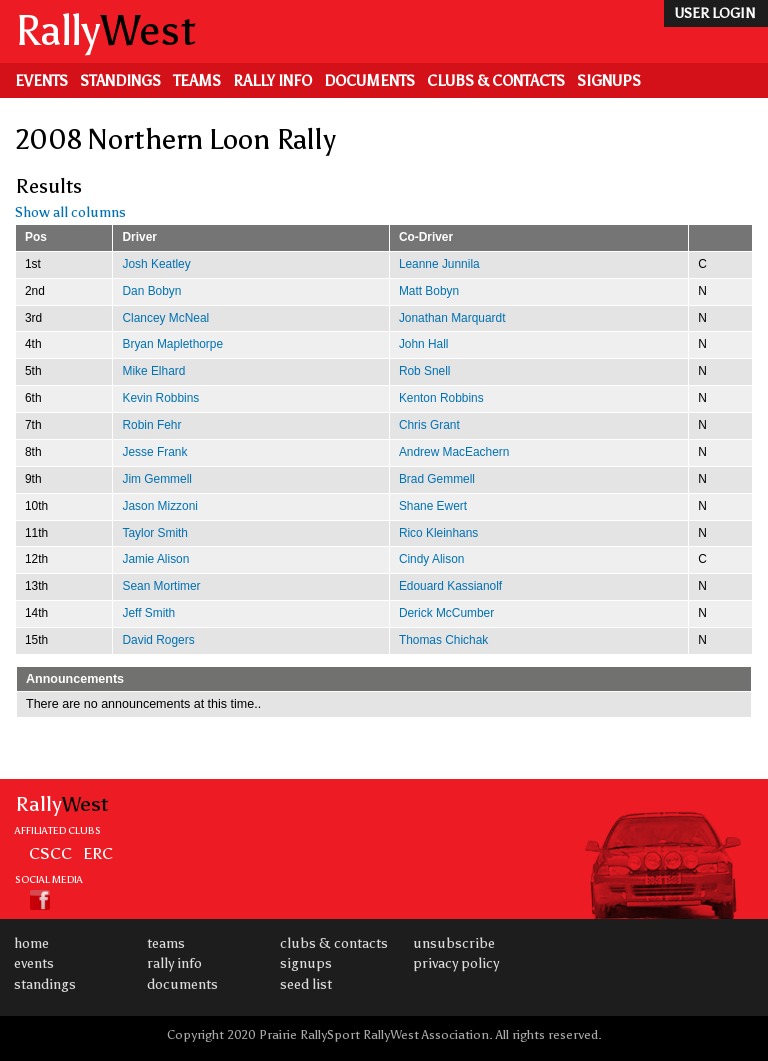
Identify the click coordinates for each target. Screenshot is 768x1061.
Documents (369, 81)
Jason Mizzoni (159, 506)
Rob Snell (425, 371)
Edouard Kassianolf (450, 586)
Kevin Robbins (160, 398)
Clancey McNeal (165, 318)
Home (31, 943)
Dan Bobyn (151, 291)
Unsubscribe (454, 943)
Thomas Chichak (443, 640)
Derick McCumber (446, 613)
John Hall (424, 344)
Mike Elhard (153, 371)
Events (41, 81)
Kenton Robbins (441, 398)
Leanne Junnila (439, 264)
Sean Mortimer (161, 586)
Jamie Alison (155, 559)
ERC (98, 853)
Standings (120, 81)
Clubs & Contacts (496, 81)
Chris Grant (429, 425)
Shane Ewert (433, 506)
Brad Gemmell (437, 479)
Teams (197, 81)
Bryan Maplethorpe (172, 344)
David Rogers (158, 640)
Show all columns (70, 212)
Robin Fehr (151, 425)
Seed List (306, 984)
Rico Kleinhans (438, 533)
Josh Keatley (156, 264)
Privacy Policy (456, 963)
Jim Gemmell (156, 479)
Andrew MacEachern (454, 452)
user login (714, 13)
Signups (609, 81)
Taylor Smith (155, 533)
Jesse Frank (154, 452)
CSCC (50, 853)
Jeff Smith (148, 613)
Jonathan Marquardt (452, 318)
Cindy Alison (432, 559)
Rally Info (272, 81)
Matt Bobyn (429, 291)
